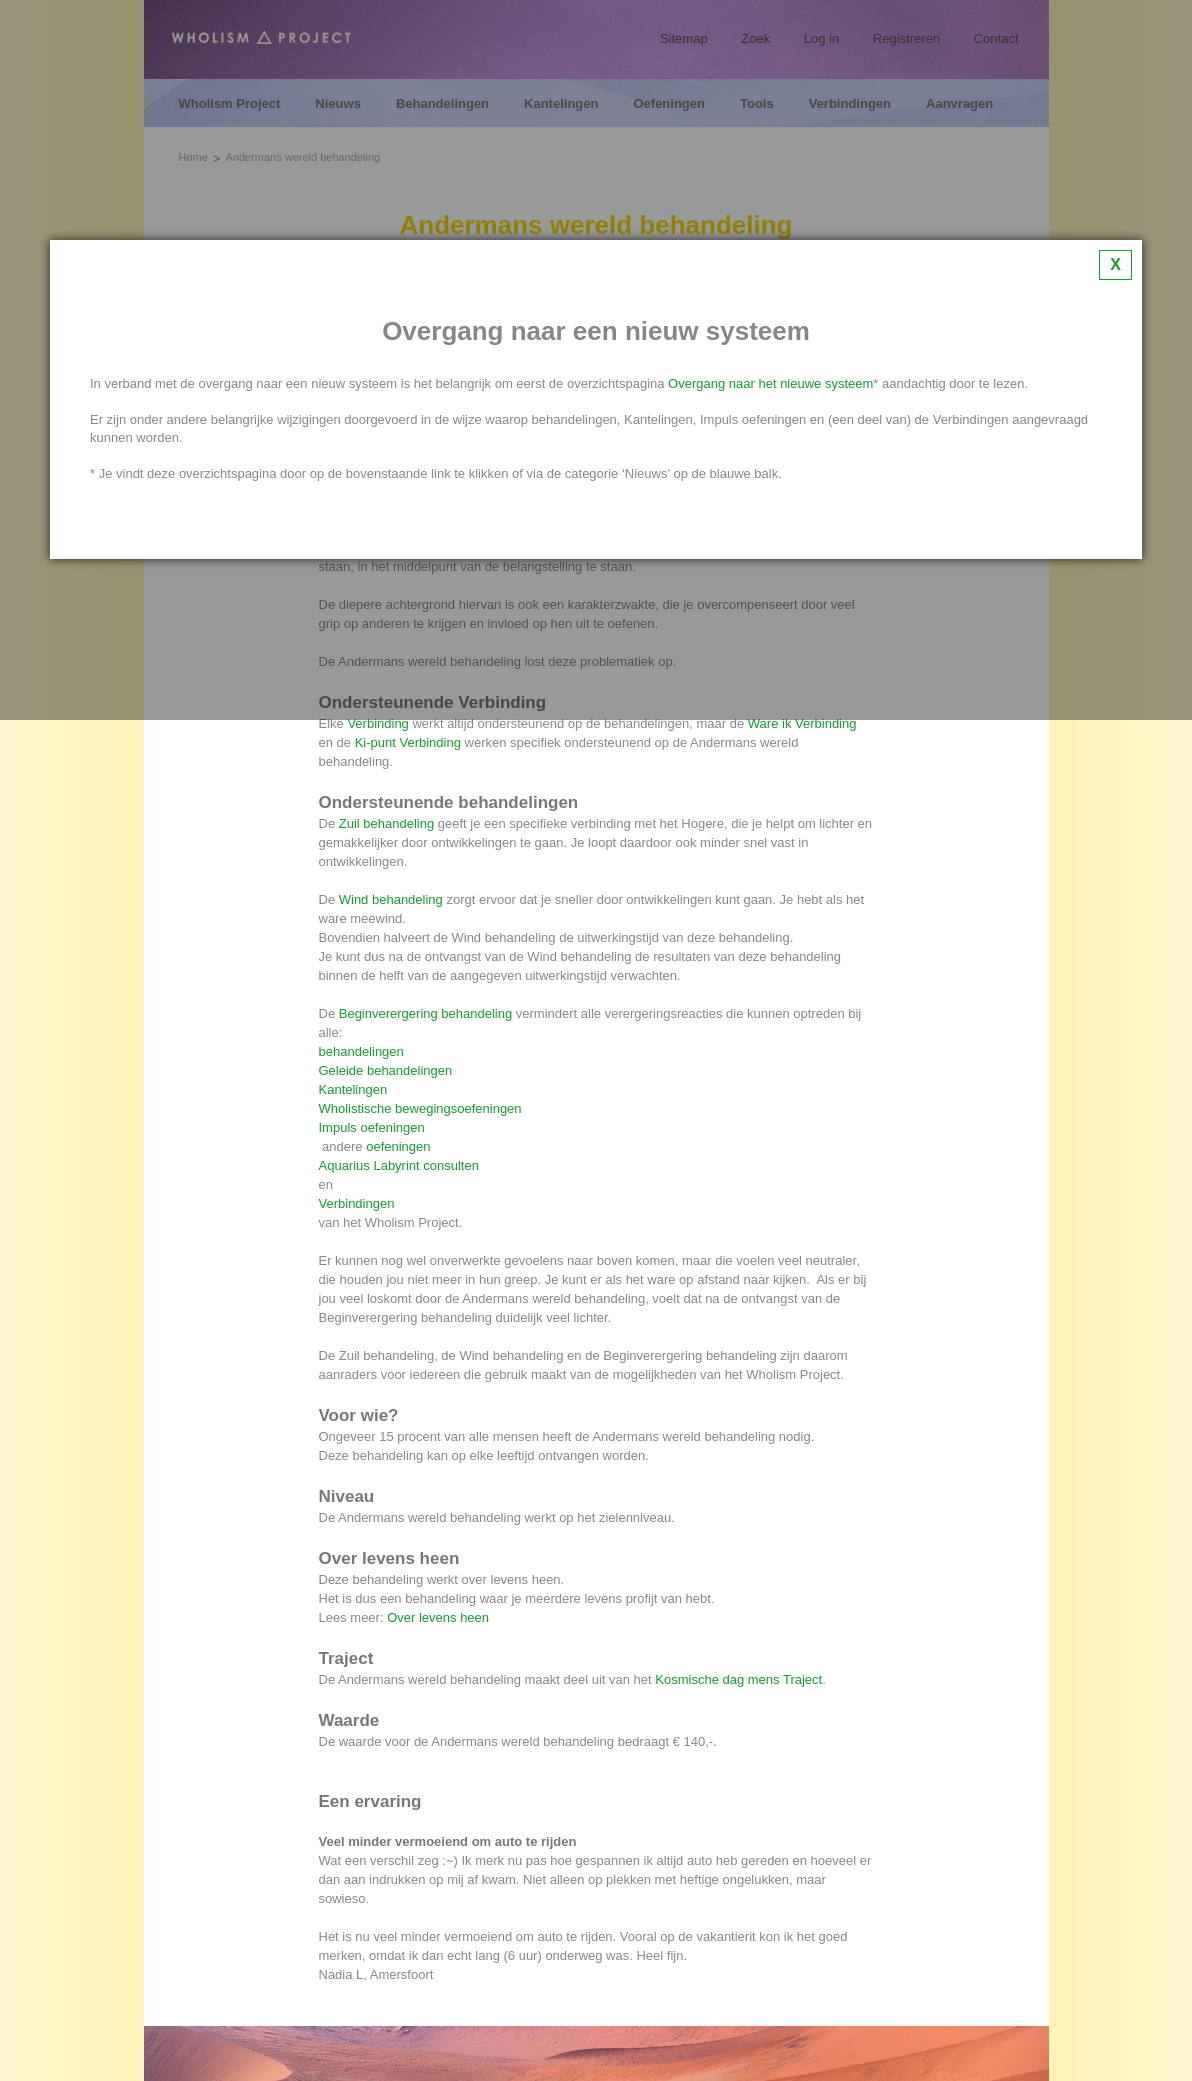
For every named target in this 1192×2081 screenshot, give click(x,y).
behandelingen (363, 1051)
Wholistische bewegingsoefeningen (420, 1108)
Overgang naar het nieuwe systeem (770, 383)
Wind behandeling (391, 899)
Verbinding (377, 723)
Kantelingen (353, 1089)
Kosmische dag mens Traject (738, 1679)
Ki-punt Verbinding (408, 742)
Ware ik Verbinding (802, 723)
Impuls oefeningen (372, 1127)
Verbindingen (359, 1203)
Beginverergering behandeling (425, 1013)
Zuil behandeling (386, 823)
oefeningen (398, 1146)
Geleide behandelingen (386, 1070)
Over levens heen (438, 1617)
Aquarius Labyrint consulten (399, 1165)
